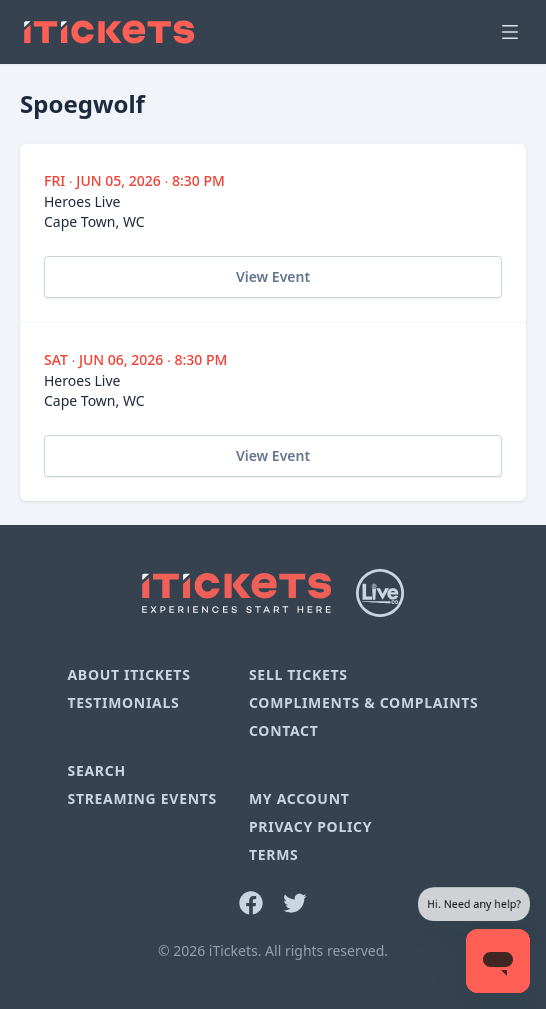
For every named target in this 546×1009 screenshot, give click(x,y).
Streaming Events (141, 798)
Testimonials (123, 702)
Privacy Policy (310, 826)
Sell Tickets (298, 674)
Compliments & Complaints (364, 702)
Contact (284, 730)
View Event (273, 276)
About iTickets (128, 674)
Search (96, 770)
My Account (299, 798)
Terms (274, 854)
